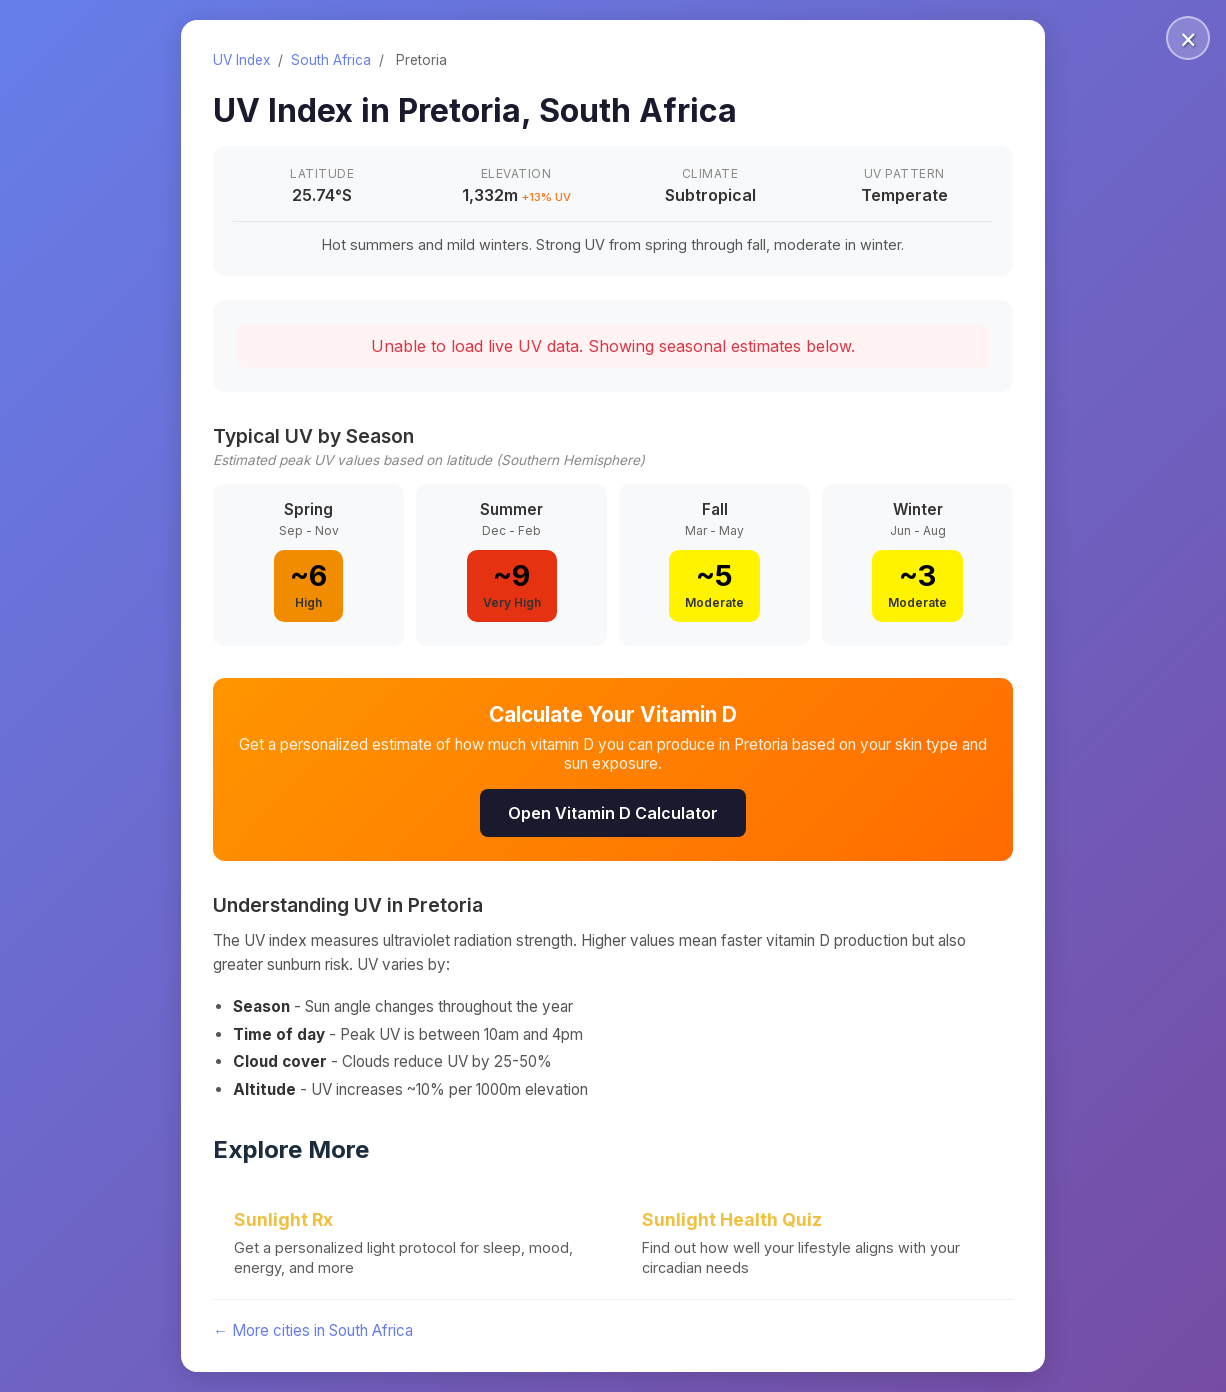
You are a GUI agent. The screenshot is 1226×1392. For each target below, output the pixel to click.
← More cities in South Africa (313, 1330)
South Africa (331, 60)
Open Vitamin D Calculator (613, 813)
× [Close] (1188, 38)
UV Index (241, 60)
